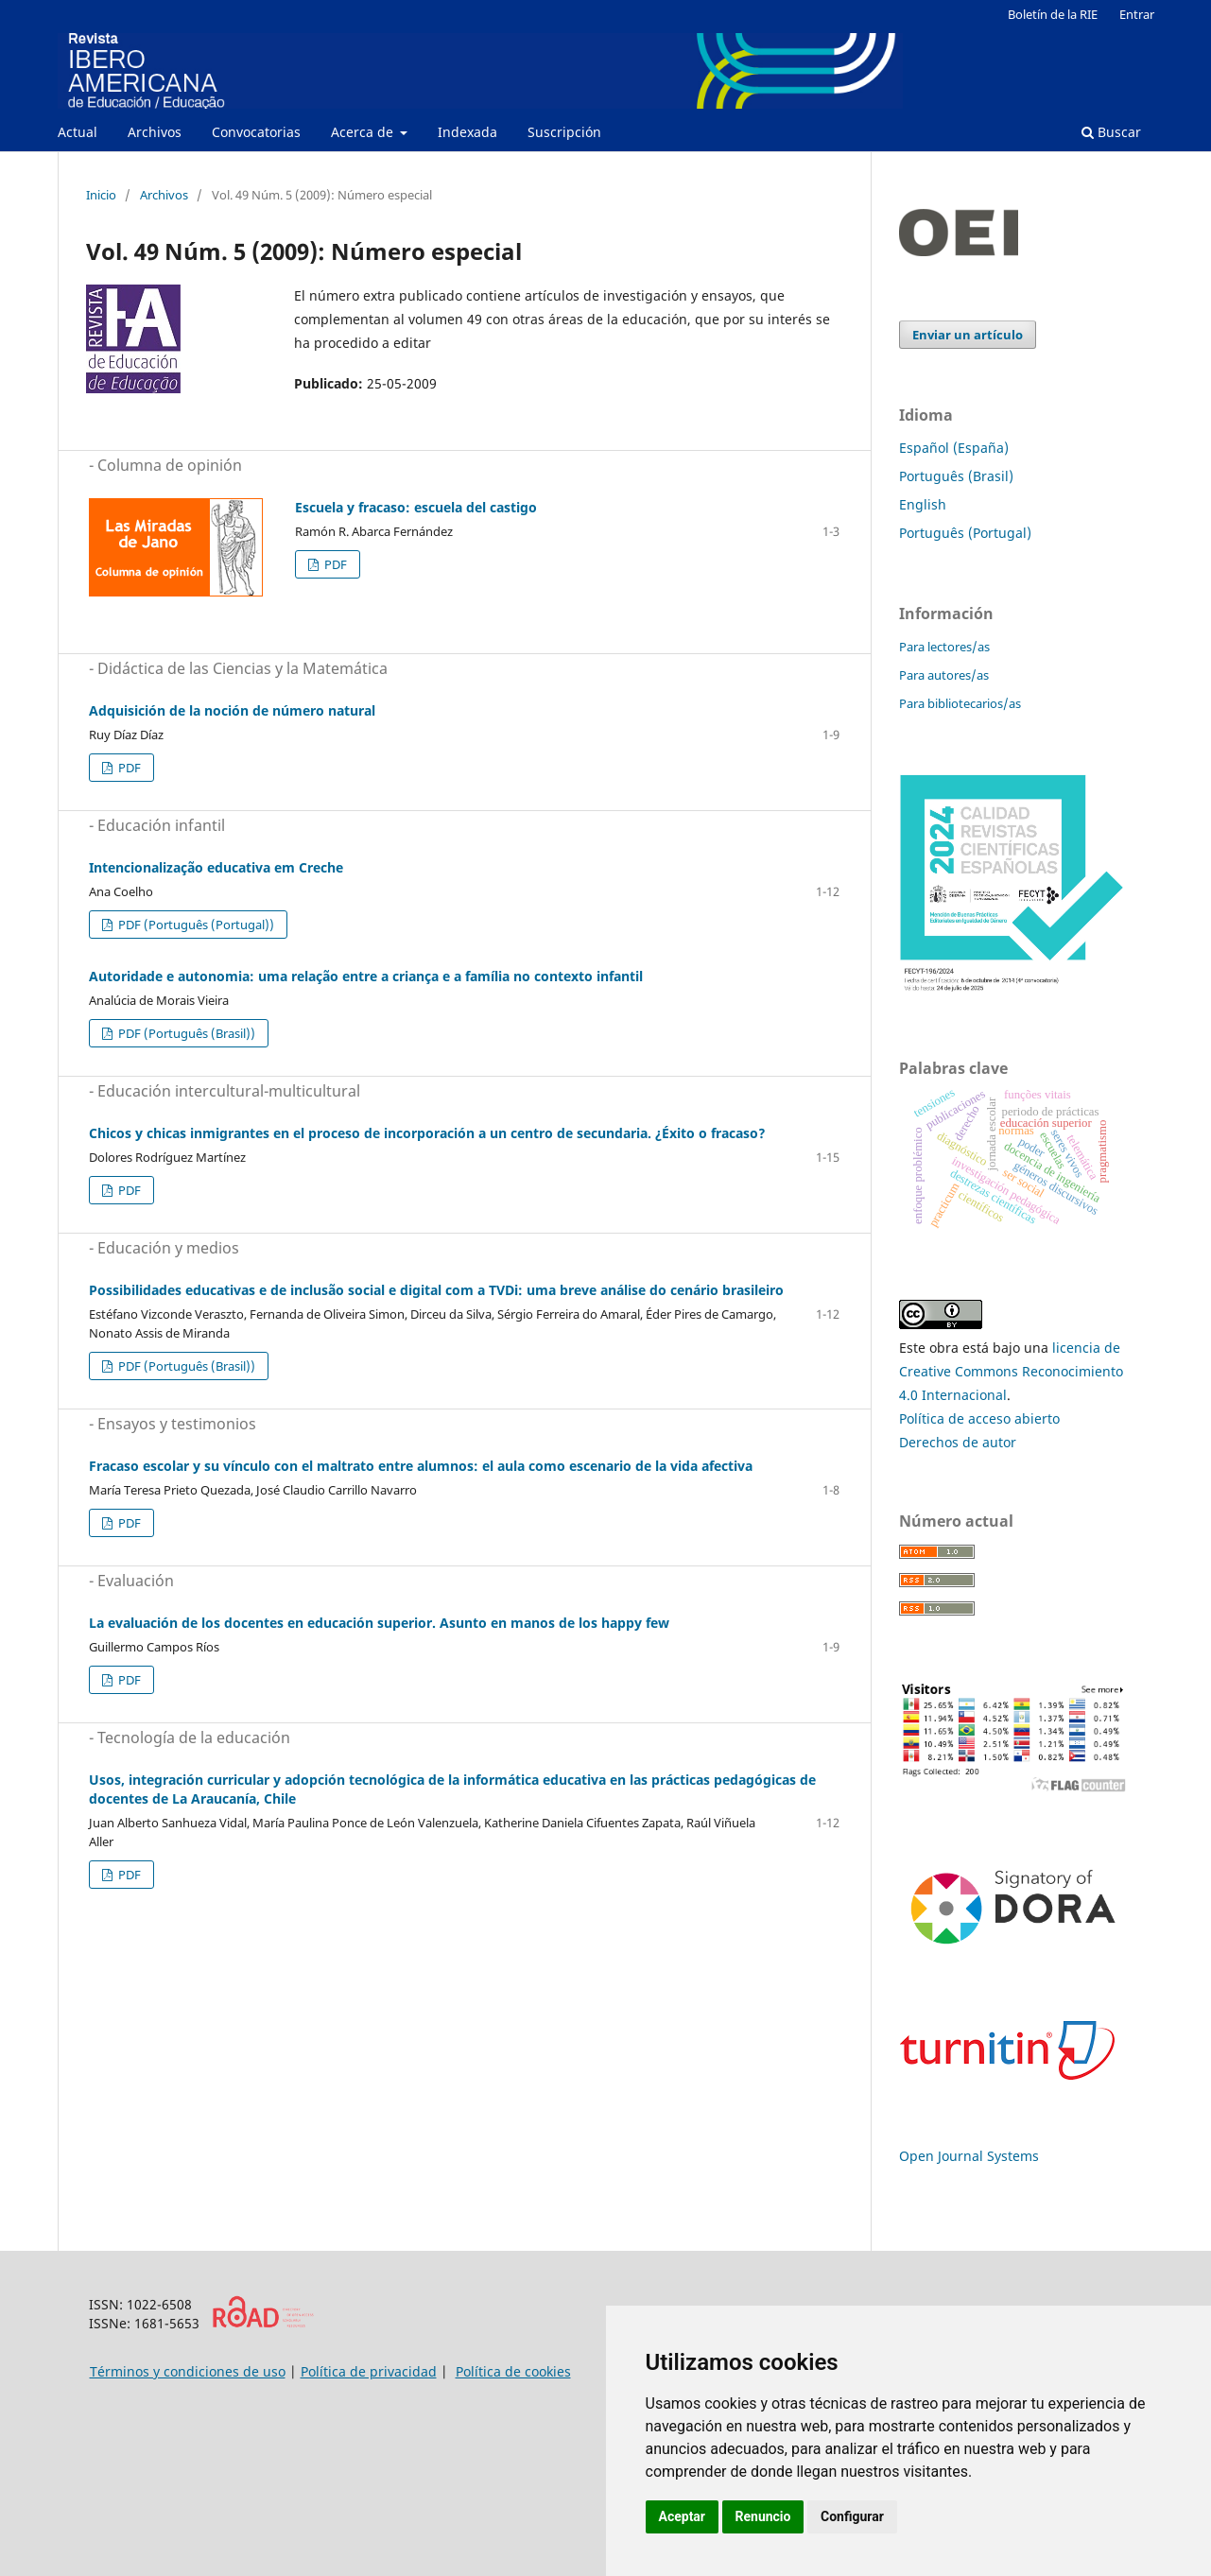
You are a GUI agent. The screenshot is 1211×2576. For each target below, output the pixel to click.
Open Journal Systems (969, 2156)
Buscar (1111, 132)
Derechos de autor (957, 1442)
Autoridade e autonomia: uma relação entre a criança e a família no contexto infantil (366, 976)
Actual (77, 132)
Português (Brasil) (956, 476)
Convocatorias (256, 132)
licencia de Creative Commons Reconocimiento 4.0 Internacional (1011, 1371)
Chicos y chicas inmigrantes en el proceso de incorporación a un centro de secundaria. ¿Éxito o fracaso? (427, 1133)
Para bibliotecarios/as (960, 703)
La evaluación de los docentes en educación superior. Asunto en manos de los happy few (379, 1623)
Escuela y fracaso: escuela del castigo (416, 507)
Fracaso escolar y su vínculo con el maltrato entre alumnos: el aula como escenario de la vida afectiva (421, 1466)
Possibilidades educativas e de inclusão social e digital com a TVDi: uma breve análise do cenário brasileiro (436, 1290)
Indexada (467, 132)
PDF (334, 564)
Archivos (155, 132)
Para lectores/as (944, 646)
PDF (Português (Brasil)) (185, 1033)
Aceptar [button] (682, 2516)
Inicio (101, 194)
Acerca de (364, 132)
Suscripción (564, 132)
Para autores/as (944, 674)
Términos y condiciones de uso (187, 2371)
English (922, 504)
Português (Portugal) (965, 533)
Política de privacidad (369, 2371)
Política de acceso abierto (979, 1418)
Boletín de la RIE (1053, 14)
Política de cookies (513, 2371)
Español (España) (954, 448)
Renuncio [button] (763, 2516)
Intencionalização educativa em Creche (216, 867)
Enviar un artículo (967, 334)
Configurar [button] (852, 2516)
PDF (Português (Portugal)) (194, 924)
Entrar (1136, 14)
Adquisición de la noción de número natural (232, 710)
